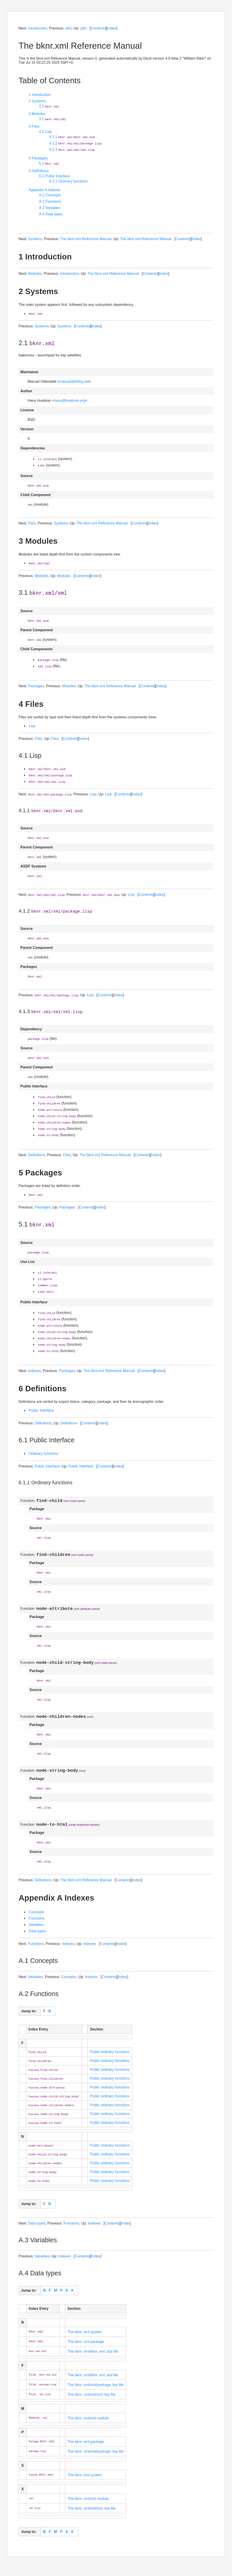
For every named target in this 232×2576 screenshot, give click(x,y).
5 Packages (38, 158)
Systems (35, 239)
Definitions (36, 1155)
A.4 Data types (51, 214)
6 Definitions (39, 171)
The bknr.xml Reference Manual (85, 239)
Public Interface (41, 1410)
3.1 (52, 119)
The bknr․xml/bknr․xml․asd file (93, 2359)
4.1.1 (72, 137)
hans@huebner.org (69, 400)
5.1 (49, 163)
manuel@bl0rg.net (74, 381)
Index (111, 28)
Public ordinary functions (109, 2060)
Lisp (32, 726)
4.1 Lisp (45, 132)
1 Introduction (40, 95)
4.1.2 (75, 143)
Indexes (34, 1371)
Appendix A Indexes (45, 190)
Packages (36, 686)
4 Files (34, 126)
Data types (37, 1939)
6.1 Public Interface (54, 176)
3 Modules (37, 114)
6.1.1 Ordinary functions (68, 181)
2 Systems (37, 101)
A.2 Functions (50, 201)
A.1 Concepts (50, 195)
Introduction (37, 28)
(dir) (68, 28)
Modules (35, 273)
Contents (98, 28)
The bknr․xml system (85, 2340)
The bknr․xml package (86, 2350)
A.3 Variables (49, 208)
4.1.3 (72, 149)
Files (32, 523)
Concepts (36, 1920)
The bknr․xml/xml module (88, 2426)
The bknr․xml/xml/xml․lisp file (92, 2402)
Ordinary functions (43, 1453)
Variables (36, 1933)
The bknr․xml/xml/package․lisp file (95, 2393)
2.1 (49, 106)
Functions (36, 1926)
